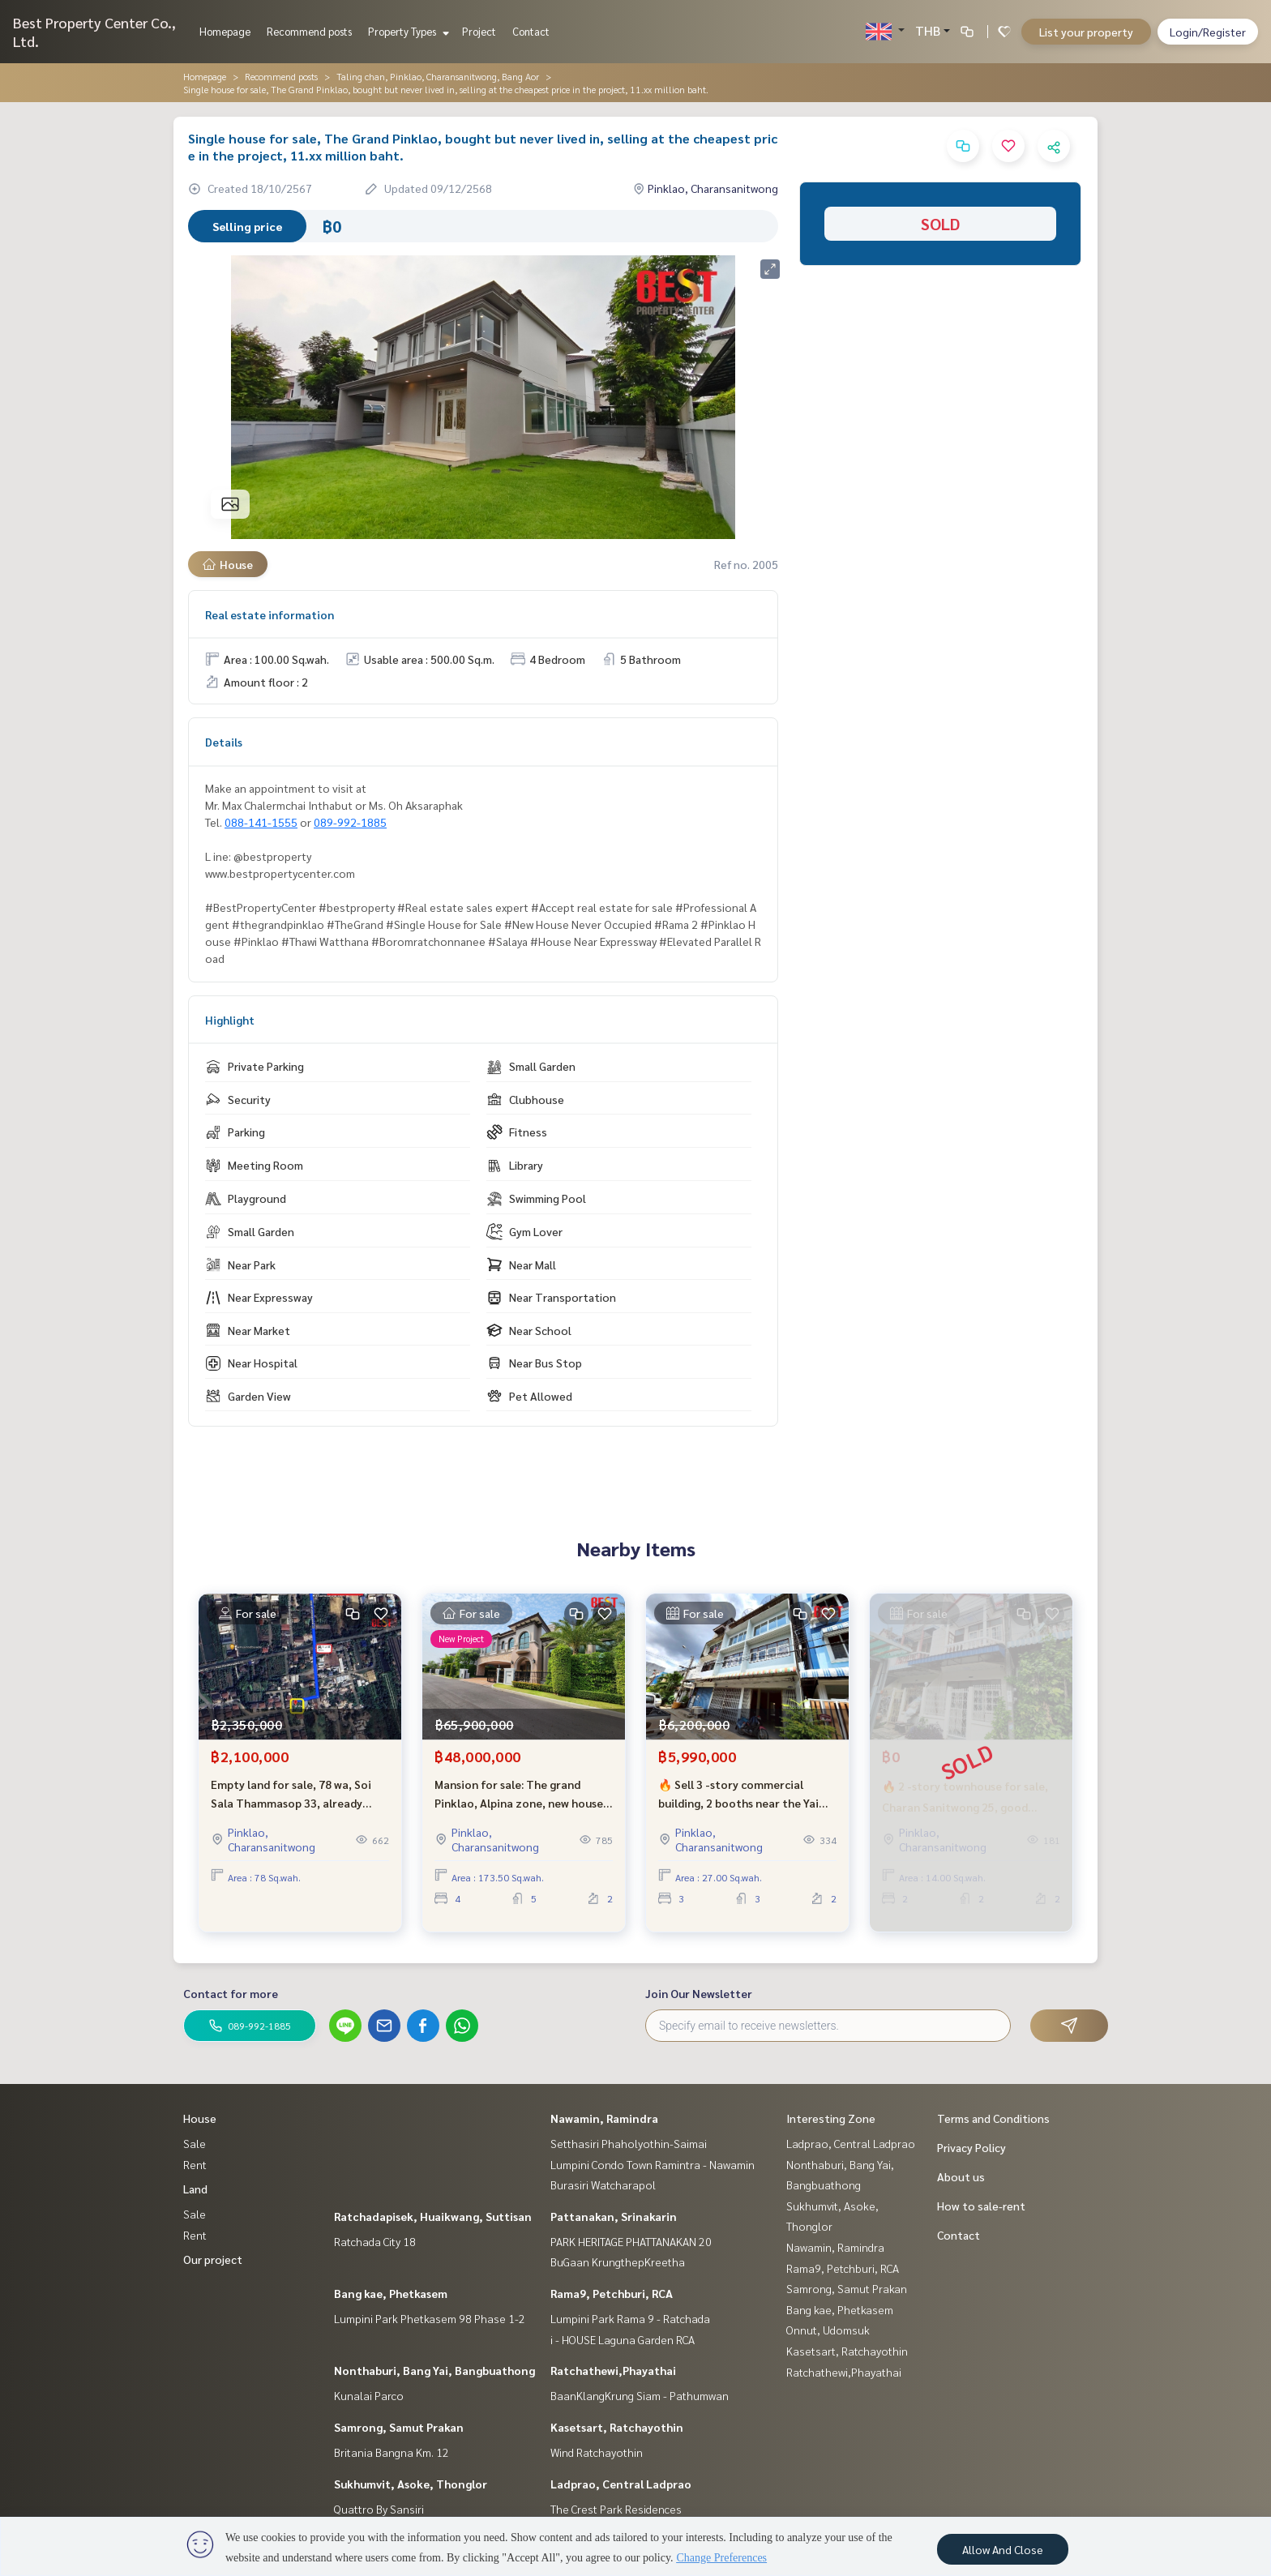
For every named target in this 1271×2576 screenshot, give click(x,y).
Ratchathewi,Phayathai (613, 2370)
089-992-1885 (350, 822)
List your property (1086, 31)
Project (479, 31)
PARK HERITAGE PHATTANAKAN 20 (631, 2241)
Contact (531, 31)
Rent (195, 2164)
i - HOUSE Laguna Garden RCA (622, 2339)
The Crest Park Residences (616, 2508)
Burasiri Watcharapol (603, 2184)
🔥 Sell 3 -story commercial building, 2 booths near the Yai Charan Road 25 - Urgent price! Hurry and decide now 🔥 (739, 1804)
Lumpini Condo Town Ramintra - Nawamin (652, 2164)
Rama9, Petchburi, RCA (611, 2293)
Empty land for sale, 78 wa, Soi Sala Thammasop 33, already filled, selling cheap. (291, 1804)
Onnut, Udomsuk (828, 2329)
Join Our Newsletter (698, 1993)
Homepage (224, 31)
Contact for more (230, 1993)
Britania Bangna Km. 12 (391, 2452)
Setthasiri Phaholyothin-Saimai (628, 2143)
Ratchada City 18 (375, 2241)
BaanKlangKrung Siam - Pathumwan (639, 2395)
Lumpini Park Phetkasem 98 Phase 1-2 (429, 2318)
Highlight (230, 1019)
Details (223, 741)
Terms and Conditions (993, 2118)
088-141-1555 (261, 822)
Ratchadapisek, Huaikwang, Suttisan (433, 2216)
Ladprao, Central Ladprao (620, 2483)
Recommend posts (309, 31)
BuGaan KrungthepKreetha (617, 2261)
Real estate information (269, 614)
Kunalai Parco (369, 2395)
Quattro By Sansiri (379, 2508)
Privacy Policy (971, 2147)
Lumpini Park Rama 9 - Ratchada (630, 2318)
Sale (194, 2143)
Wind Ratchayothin (596, 2452)
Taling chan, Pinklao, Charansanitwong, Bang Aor (437, 76)
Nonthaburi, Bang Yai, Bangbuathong (434, 2370)
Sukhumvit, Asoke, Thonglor (410, 2483)
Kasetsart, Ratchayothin (616, 2427)
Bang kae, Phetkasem (390, 2293)
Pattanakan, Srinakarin (613, 2216)
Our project (212, 2259)
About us (961, 2176)
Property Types (406, 31)
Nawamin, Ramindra (604, 2118)
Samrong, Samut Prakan (399, 2427)
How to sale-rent (981, 2205)
